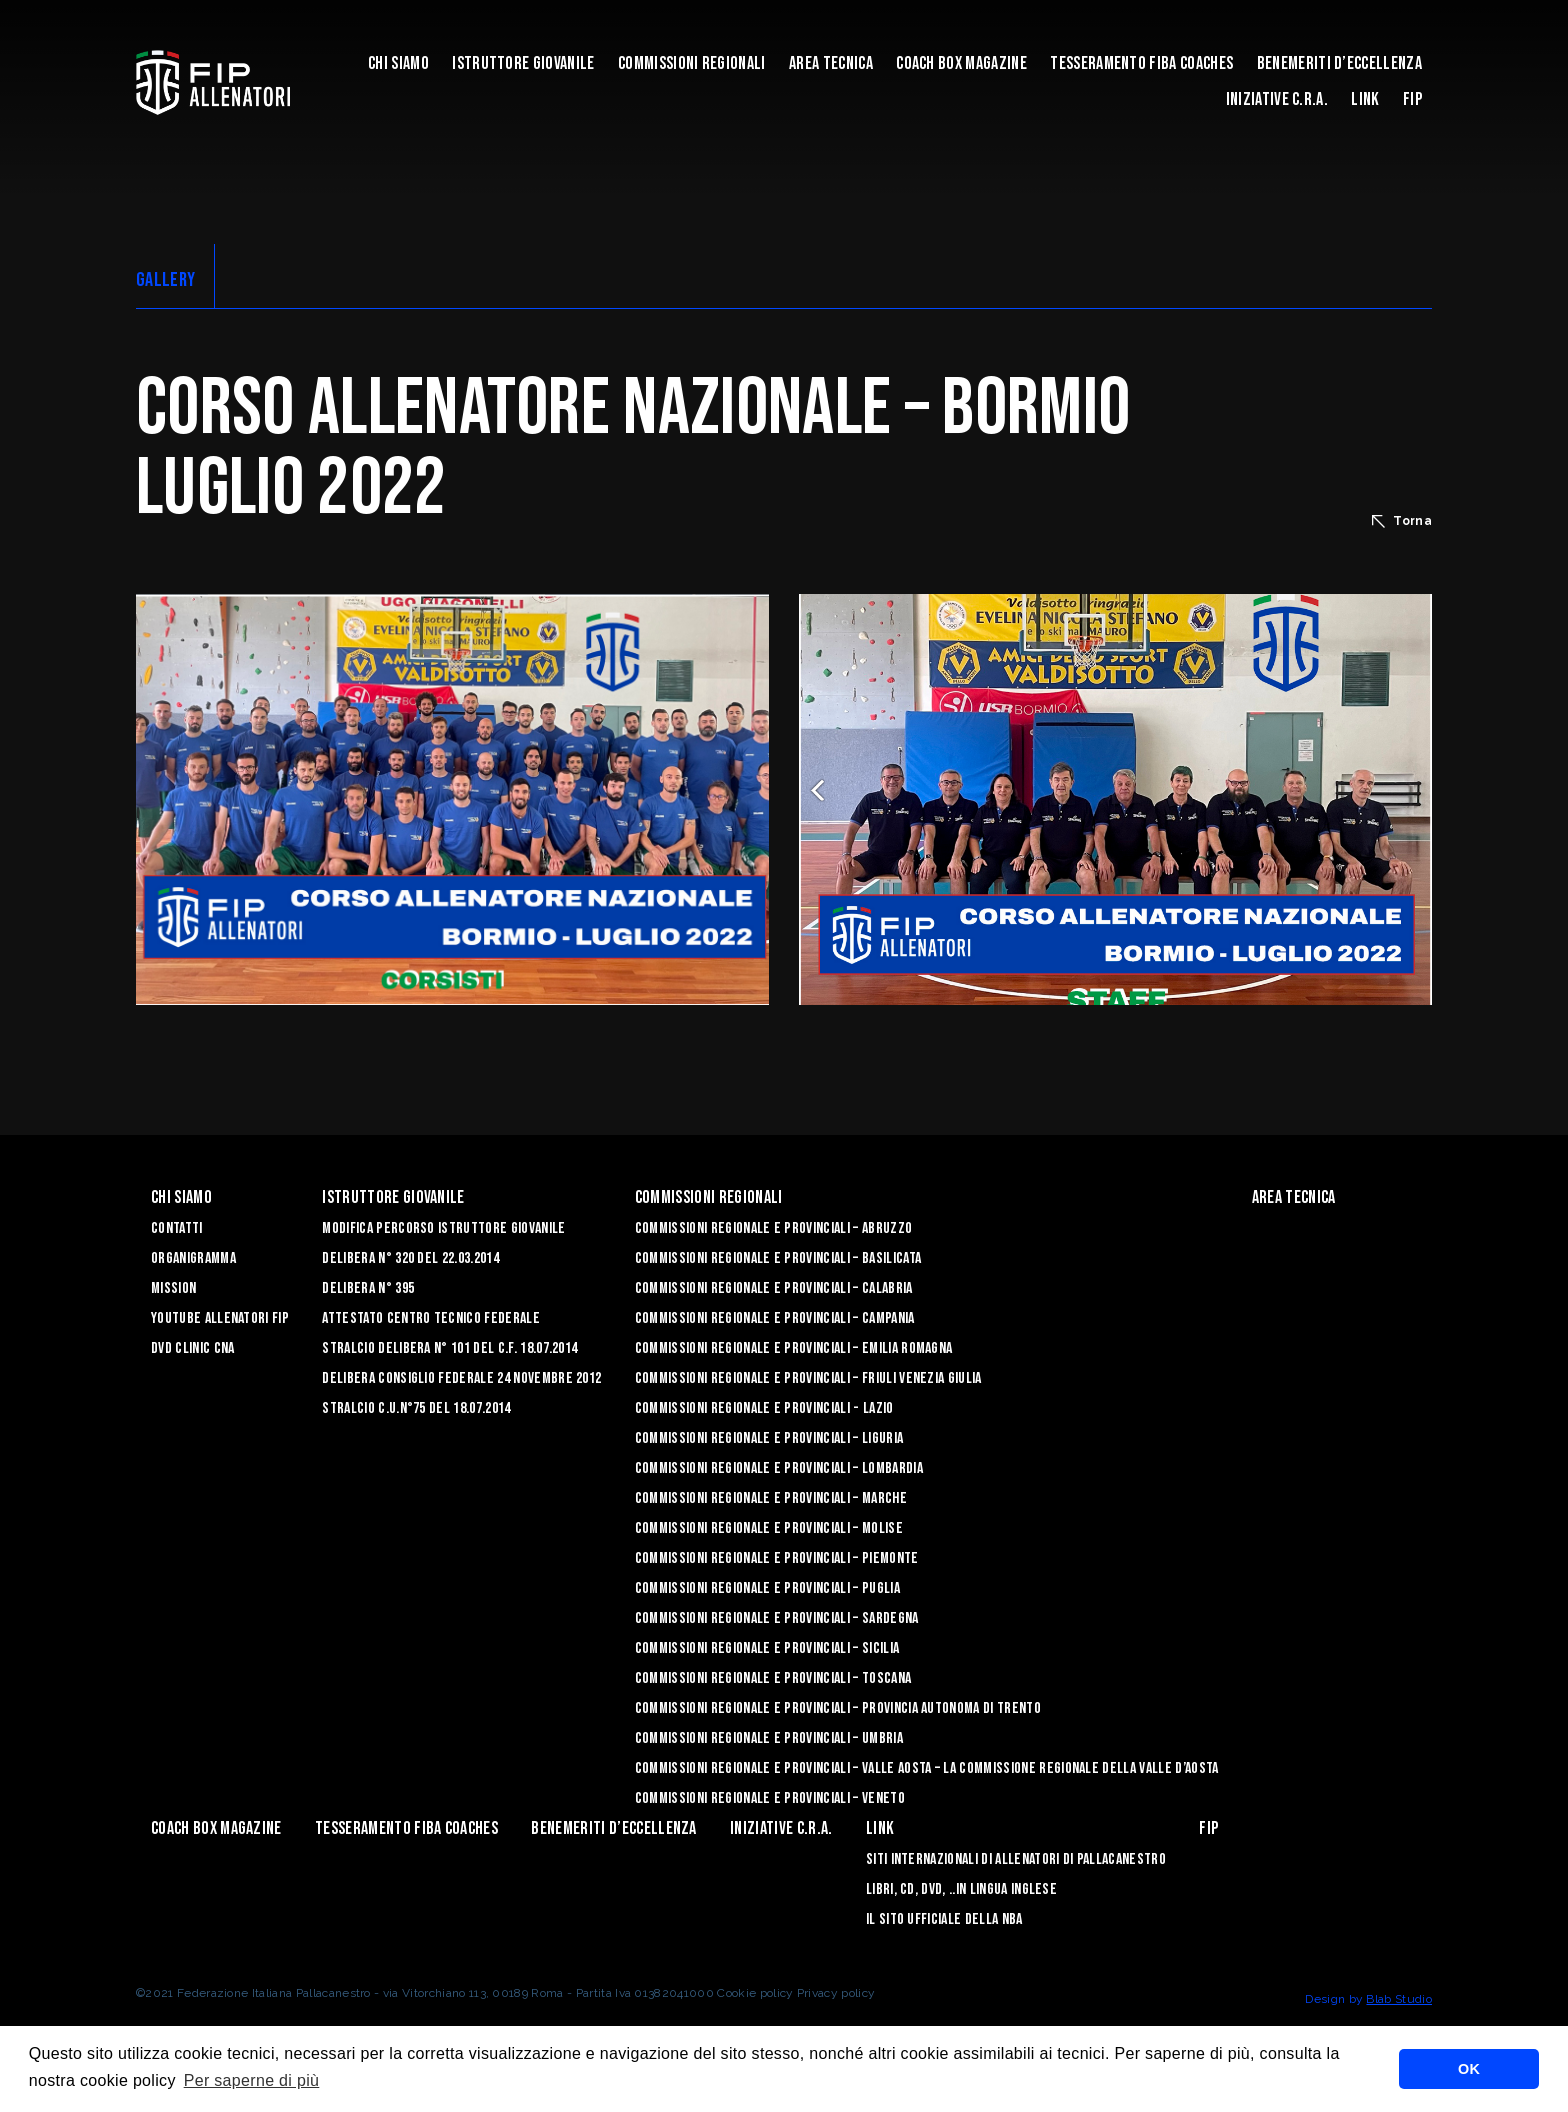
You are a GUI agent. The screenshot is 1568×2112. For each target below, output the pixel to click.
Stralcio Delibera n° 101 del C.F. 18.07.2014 (449, 1348)
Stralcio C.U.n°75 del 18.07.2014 (416, 1408)
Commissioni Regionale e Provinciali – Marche (771, 1498)
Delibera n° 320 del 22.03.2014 (410, 1258)
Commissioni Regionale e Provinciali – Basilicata (778, 1258)
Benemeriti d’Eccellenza (1339, 63)
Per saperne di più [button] (252, 2080)
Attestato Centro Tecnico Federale (431, 1318)
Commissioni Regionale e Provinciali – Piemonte (777, 1558)
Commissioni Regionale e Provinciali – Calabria (774, 1288)
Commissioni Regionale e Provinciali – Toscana (773, 1678)
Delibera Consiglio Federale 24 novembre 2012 (461, 1378)
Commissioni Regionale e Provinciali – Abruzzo (773, 1228)
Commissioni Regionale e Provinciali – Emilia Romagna (794, 1348)
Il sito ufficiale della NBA (944, 1919)
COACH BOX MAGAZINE (961, 63)
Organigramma (193, 1258)
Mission (173, 1288)
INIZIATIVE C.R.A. (1277, 99)
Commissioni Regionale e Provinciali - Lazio (764, 1408)
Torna (1402, 521)
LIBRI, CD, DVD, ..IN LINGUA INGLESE (961, 1889)
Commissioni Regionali (692, 63)
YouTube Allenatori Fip (220, 1318)
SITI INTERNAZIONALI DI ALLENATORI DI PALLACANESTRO (1016, 1859)
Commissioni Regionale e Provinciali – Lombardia (779, 1468)
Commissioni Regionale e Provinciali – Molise (769, 1528)
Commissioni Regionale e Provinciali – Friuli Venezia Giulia (808, 1378)
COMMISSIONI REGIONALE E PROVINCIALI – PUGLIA (767, 1588)
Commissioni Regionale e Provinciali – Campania (775, 1318)
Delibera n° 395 (368, 1288)
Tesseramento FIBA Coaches (1141, 63)
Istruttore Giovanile (523, 63)
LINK (1365, 99)
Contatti (177, 1228)
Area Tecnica (831, 63)
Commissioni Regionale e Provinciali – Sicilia (767, 1648)
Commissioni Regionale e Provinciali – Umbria (769, 1738)
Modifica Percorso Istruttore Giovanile (443, 1228)
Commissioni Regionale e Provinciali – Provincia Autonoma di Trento (838, 1708)
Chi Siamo (398, 63)
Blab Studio (1399, 1999)
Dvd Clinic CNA (192, 1348)
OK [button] (1469, 2069)
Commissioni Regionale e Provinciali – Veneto (770, 1798)
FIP (1412, 99)
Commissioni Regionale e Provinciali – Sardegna (777, 1618)
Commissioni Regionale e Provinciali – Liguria (769, 1438)
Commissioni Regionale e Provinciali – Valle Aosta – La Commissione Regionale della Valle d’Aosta (927, 1768)
